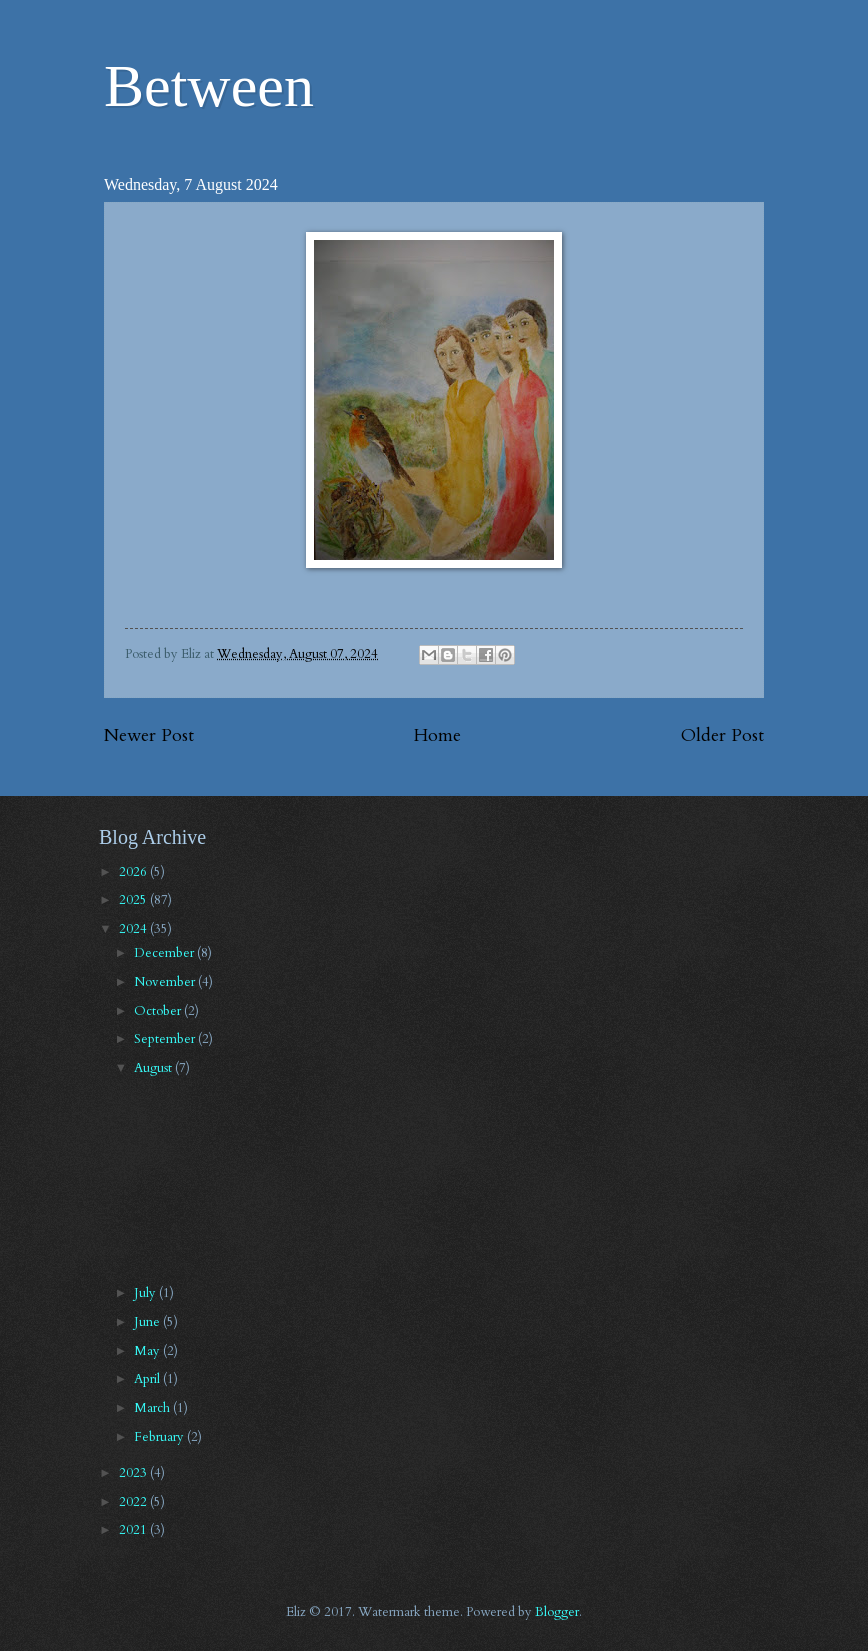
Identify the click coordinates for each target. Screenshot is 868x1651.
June (148, 1322)
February (160, 1437)
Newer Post (149, 735)
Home (437, 735)
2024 (134, 929)
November (166, 982)
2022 (134, 1502)
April (148, 1379)
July (146, 1293)
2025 (134, 900)
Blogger (557, 1612)
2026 (134, 872)
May (148, 1351)
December (165, 953)
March (153, 1408)
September (166, 1039)
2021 (134, 1530)
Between (209, 86)
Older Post (722, 735)
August (154, 1068)
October (159, 1011)
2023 (134, 1473)
